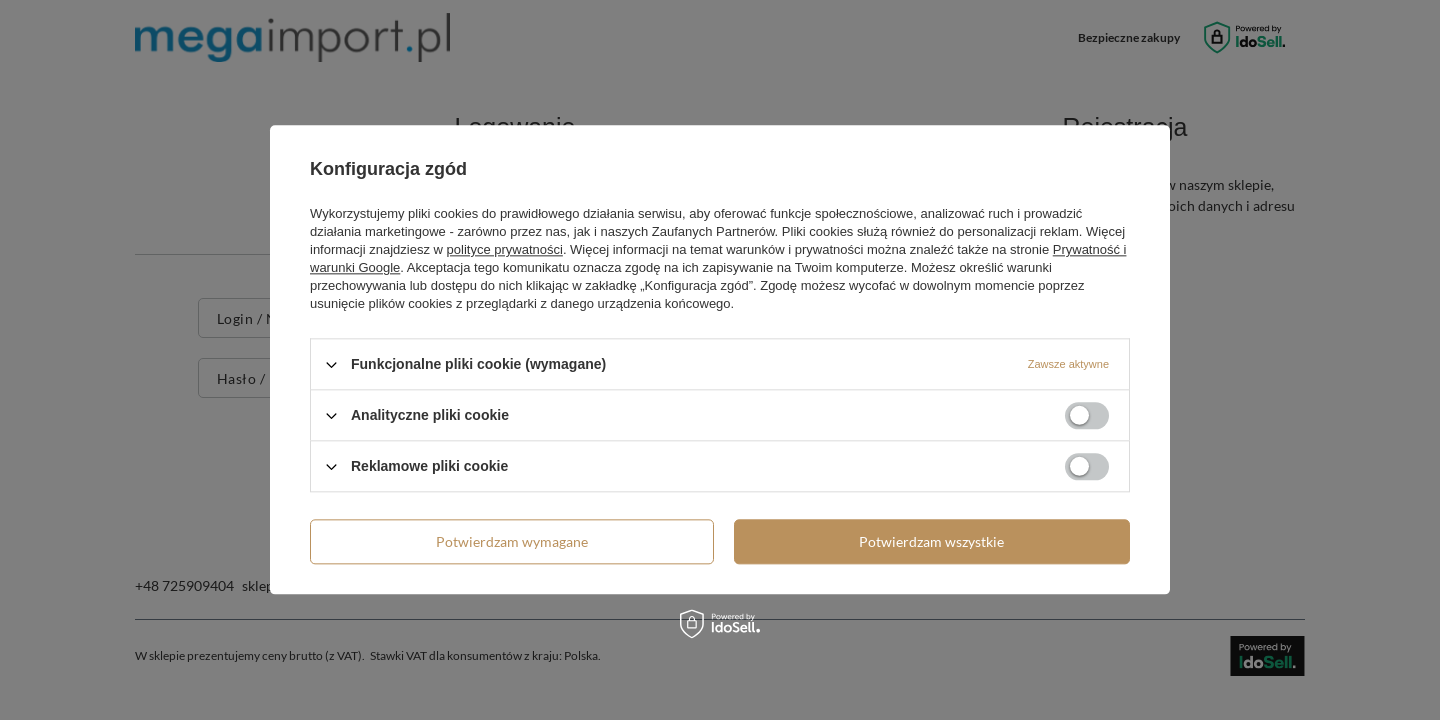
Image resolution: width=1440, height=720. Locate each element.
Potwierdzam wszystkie (931, 541)
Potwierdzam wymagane (512, 541)
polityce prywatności (505, 249)
